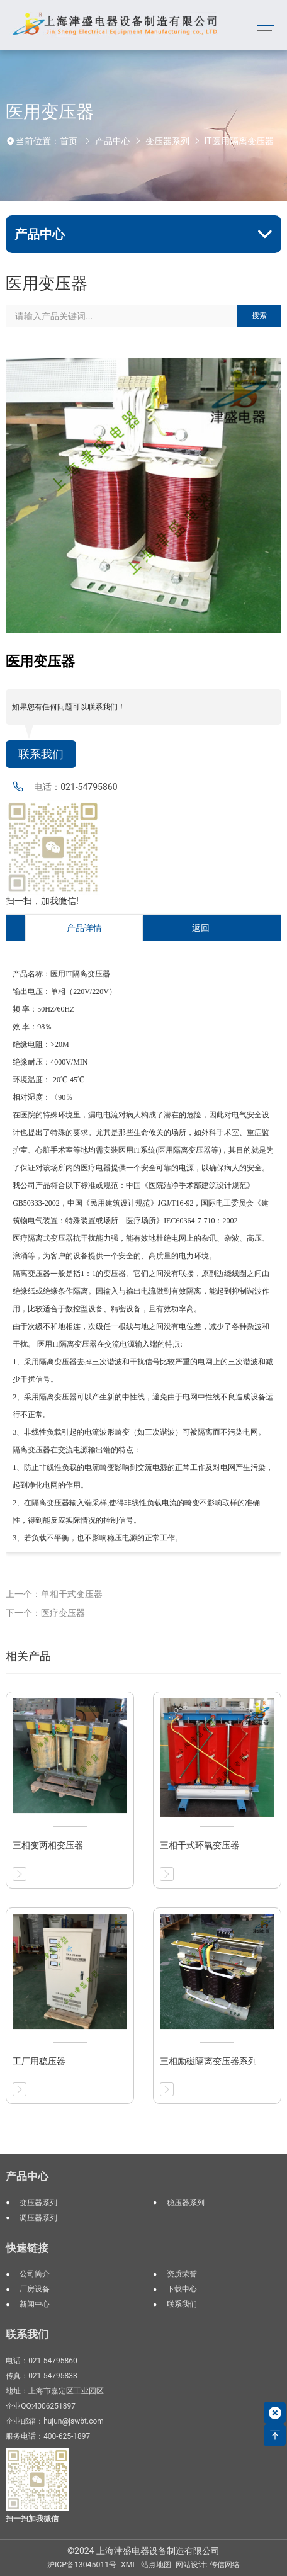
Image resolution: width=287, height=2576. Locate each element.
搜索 (259, 315)
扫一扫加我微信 (32, 2518)
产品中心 (112, 141)
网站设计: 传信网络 (208, 2564)
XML (129, 2564)
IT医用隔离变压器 (239, 141)
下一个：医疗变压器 (45, 1613)
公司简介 (35, 2273)
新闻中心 (35, 2304)
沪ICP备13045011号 (81, 2564)
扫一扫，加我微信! (42, 901)
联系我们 (41, 754)
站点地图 (156, 2564)
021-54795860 (88, 787)
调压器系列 (38, 2217)
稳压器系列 (186, 2202)
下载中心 (182, 2289)
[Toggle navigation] (265, 25)
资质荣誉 (182, 2273)
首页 (68, 141)
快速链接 (27, 2248)
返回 (201, 928)
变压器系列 (167, 141)
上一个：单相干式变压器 (54, 1594)
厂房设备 (35, 2289)
